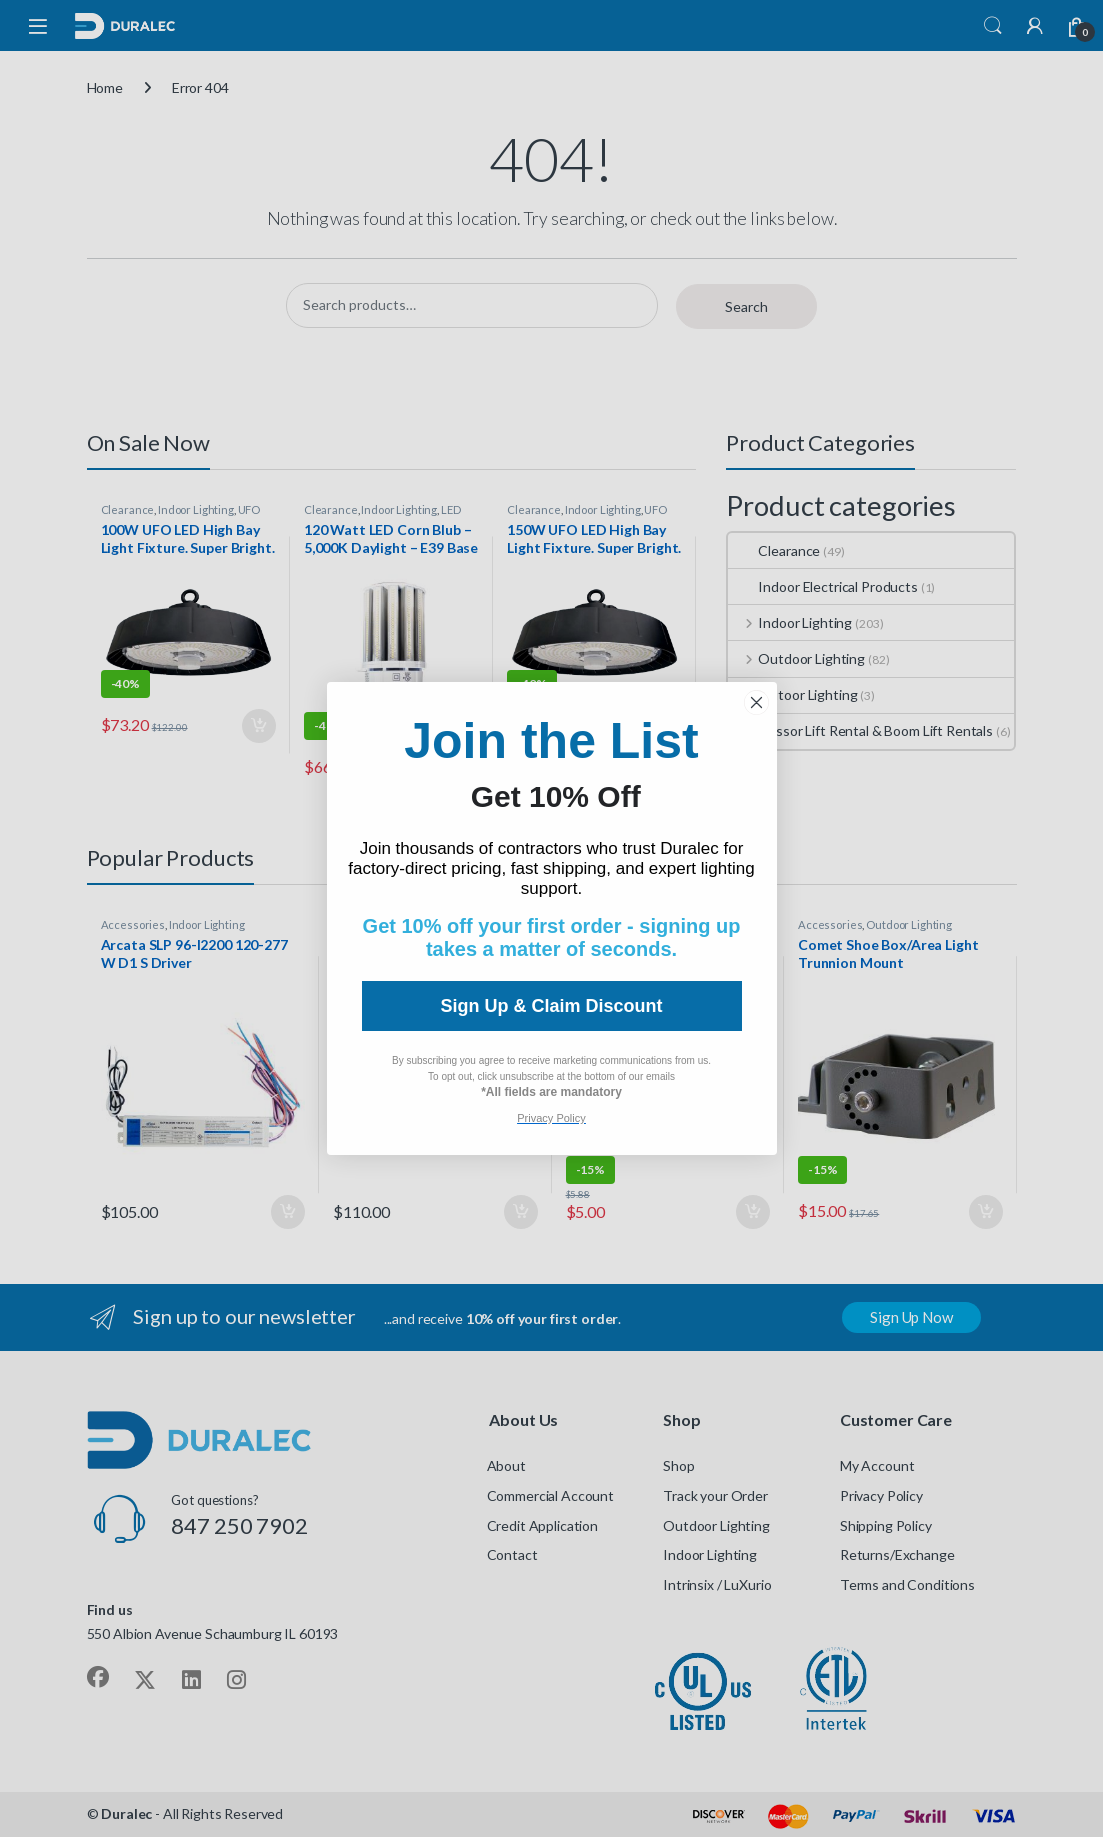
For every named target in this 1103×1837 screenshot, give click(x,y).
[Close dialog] (756, 702)
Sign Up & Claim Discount (551, 1006)
